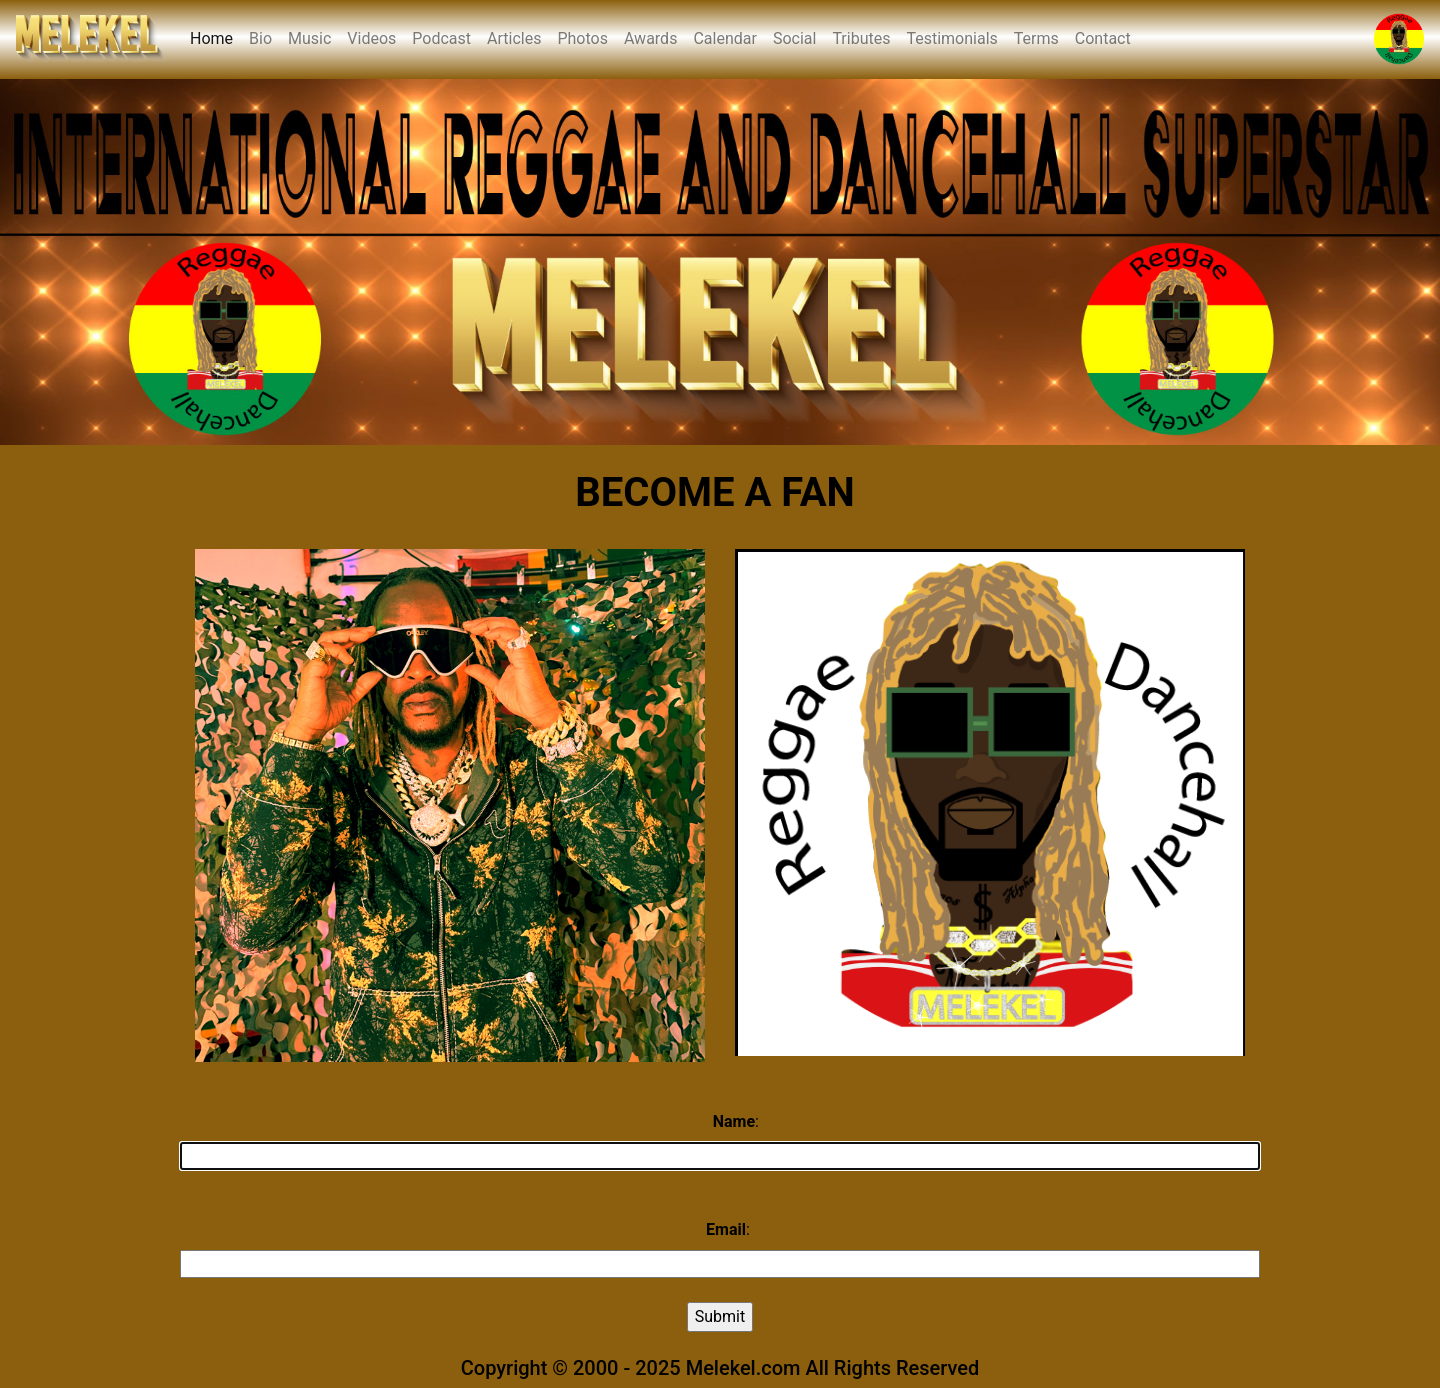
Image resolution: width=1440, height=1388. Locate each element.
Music (309, 38)
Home (215, 37)
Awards (650, 38)
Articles (514, 38)
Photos (582, 38)
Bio (260, 38)
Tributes (861, 38)
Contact (1103, 38)
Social (794, 38)
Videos (371, 38)
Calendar (724, 38)
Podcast (441, 38)
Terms (1036, 38)
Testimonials (951, 38)
